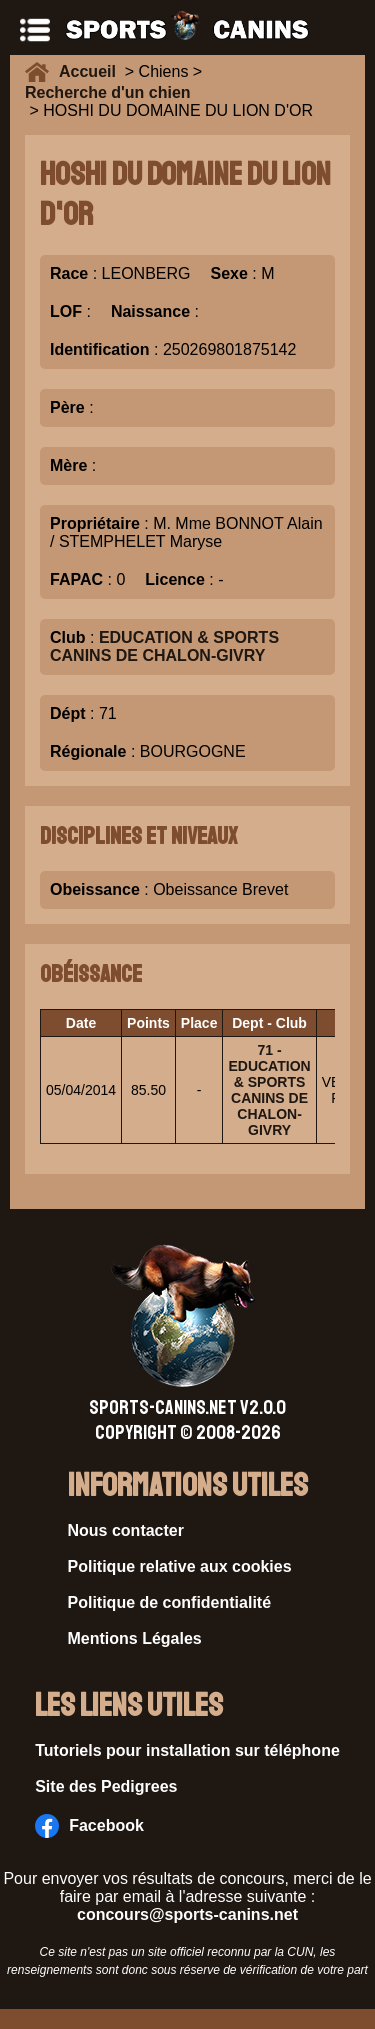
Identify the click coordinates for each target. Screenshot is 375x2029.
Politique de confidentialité (170, 1602)
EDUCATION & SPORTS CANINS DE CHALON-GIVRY (164, 646)
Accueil (92, 71)
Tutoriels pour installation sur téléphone (187, 1750)
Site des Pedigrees (106, 1786)
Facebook (89, 1826)
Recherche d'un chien (108, 92)
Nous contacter (126, 1530)
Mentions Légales (135, 1638)
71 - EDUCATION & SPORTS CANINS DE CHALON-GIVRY (269, 1090)
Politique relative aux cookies (180, 1566)
